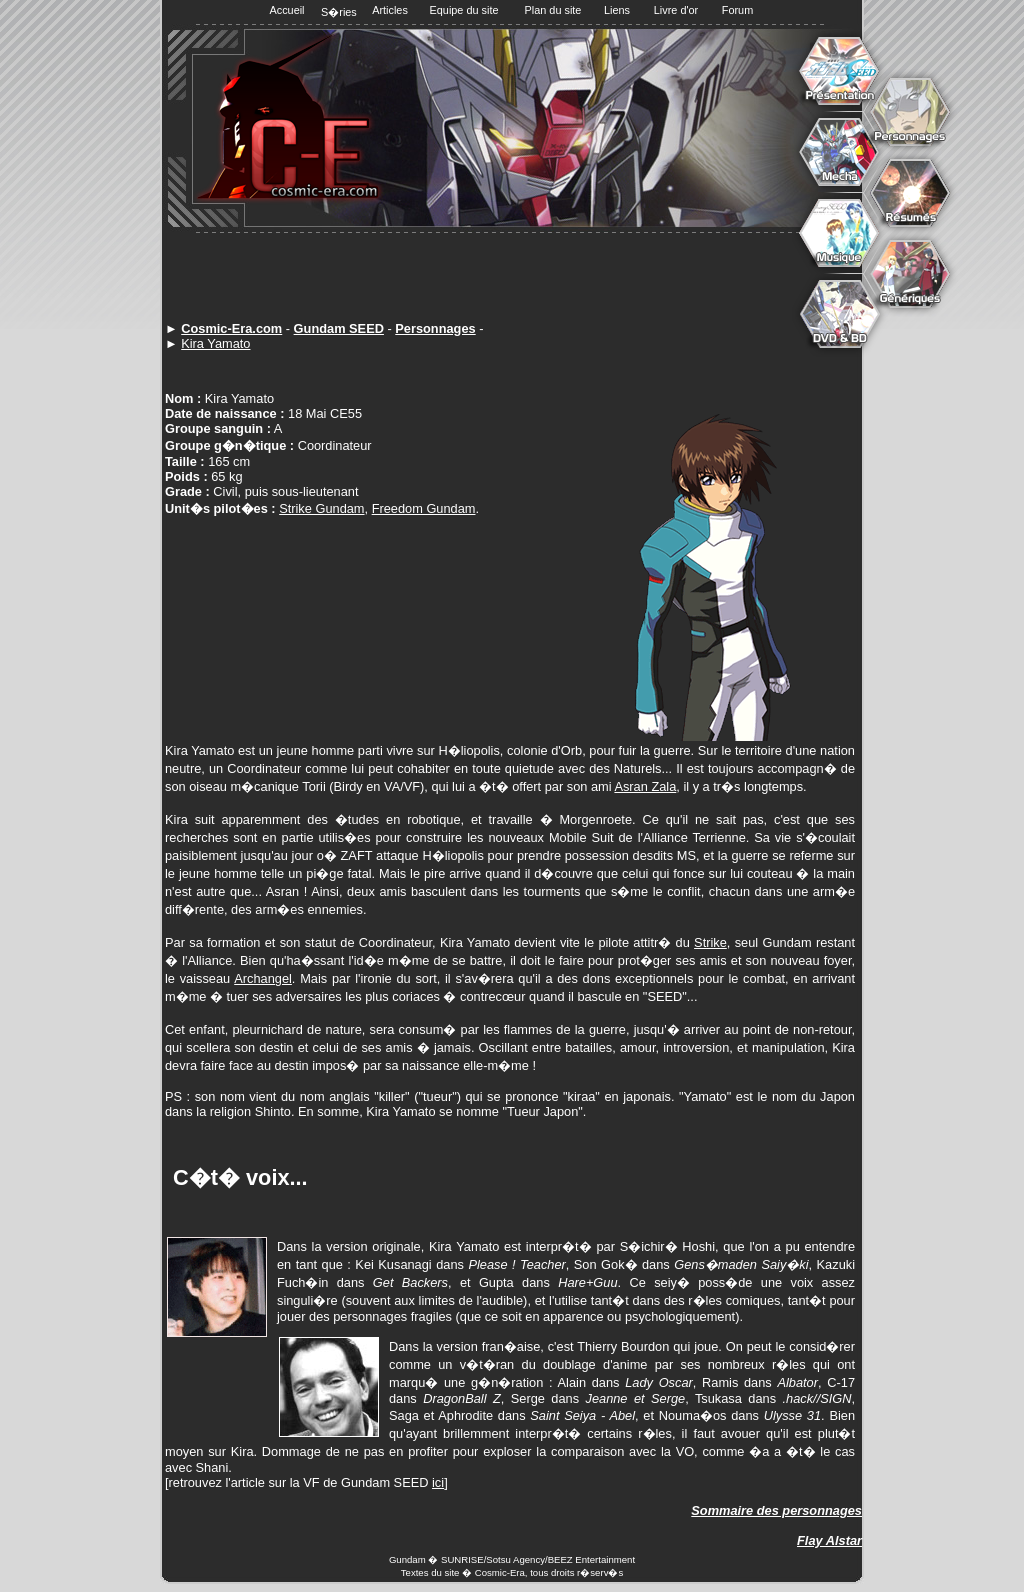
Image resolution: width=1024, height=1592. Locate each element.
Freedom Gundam (424, 508)
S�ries (338, 12)
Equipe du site (464, 10)
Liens (617, 10)
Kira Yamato (215, 343)
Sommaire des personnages (776, 1510)
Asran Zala (645, 786)
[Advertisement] (515, 278)
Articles (390, 10)
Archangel (263, 978)
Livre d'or (676, 10)
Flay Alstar (829, 1540)
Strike (710, 942)
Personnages (435, 328)
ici (438, 1482)
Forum (737, 10)
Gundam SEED (339, 328)
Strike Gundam (321, 508)
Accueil (286, 10)
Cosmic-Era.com (231, 328)
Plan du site (553, 10)
